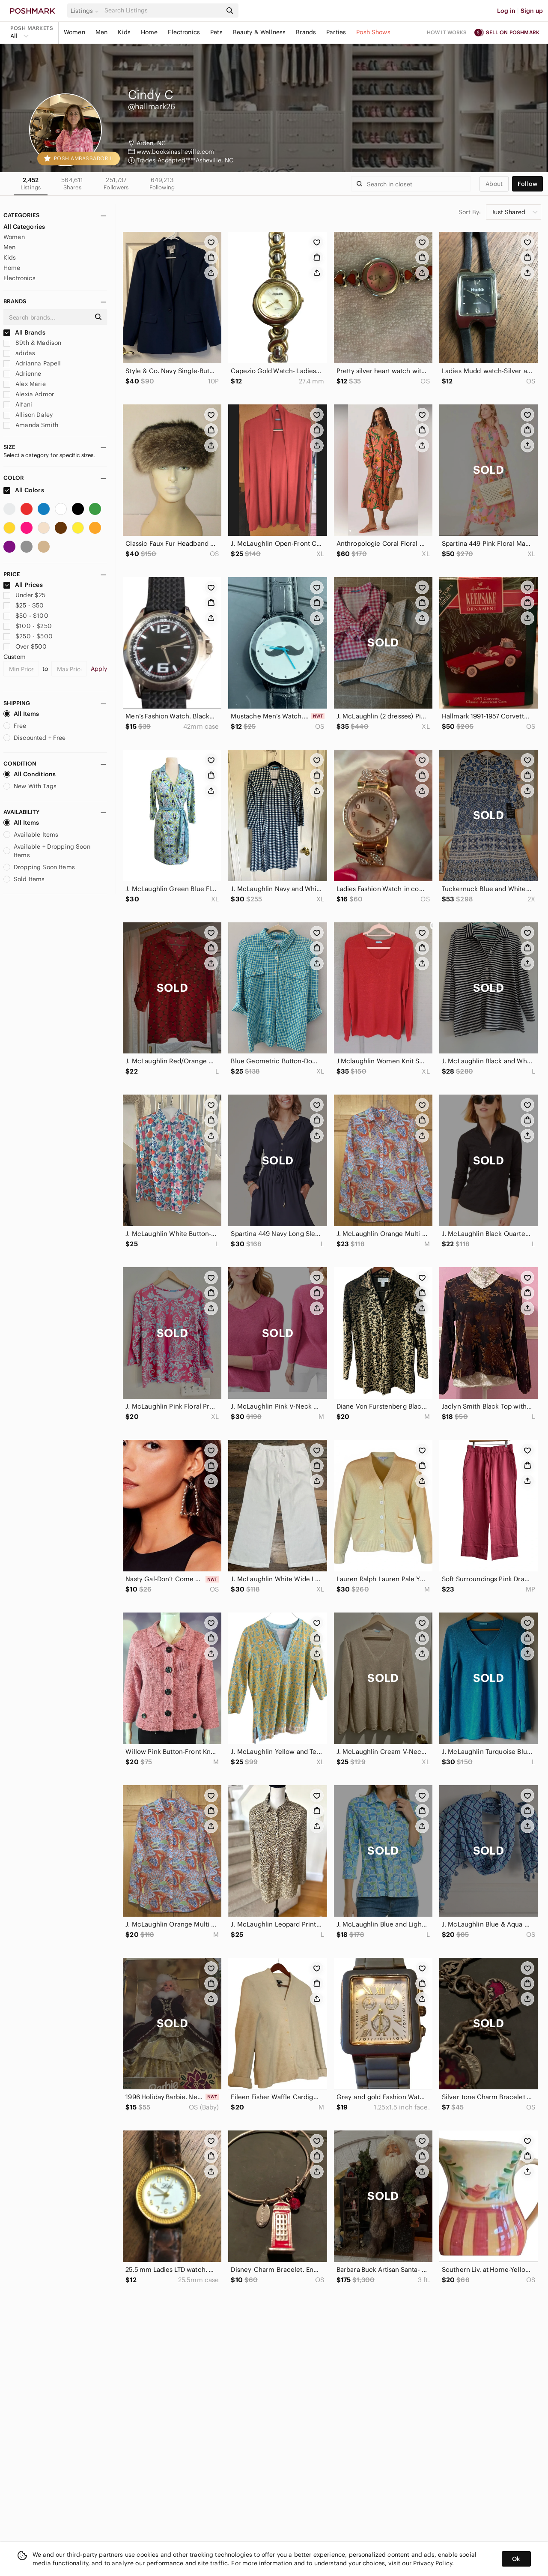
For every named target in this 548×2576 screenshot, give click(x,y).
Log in (506, 11)
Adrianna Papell (32, 363)
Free (15, 726)
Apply (99, 669)
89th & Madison (32, 343)
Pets (216, 32)
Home (149, 32)
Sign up (532, 11)
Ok (516, 2559)
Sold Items (24, 879)
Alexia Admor (28, 394)
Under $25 (24, 595)
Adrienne (22, 373)
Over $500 (25, 646)
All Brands (24, 332)
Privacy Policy (432, 2563)
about (494, 184)
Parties (336, 32)
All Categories (24, 226)
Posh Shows (373, 32)
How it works (447, 32)
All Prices (23, 585)
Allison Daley (28, 415)
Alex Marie (24, 384)
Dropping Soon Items (39, 867)
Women (74, 32)
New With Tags (30, 786)
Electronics (184, 32)
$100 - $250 (27, 626)
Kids (124, 32)
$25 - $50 (23, 605)
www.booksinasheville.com (175, 152)
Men (101, 32)
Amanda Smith (30, 425)
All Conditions (29, 774)
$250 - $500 (28, 636)
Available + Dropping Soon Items (46, 851)
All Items (21, 714)
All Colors (23, 490)
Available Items (30, 834)
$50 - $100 (25, 615)
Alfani (17, 404)
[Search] (162, 10)
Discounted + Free (34, 738)
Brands (306, 32)
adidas (19, 353)
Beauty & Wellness (259, 32)
